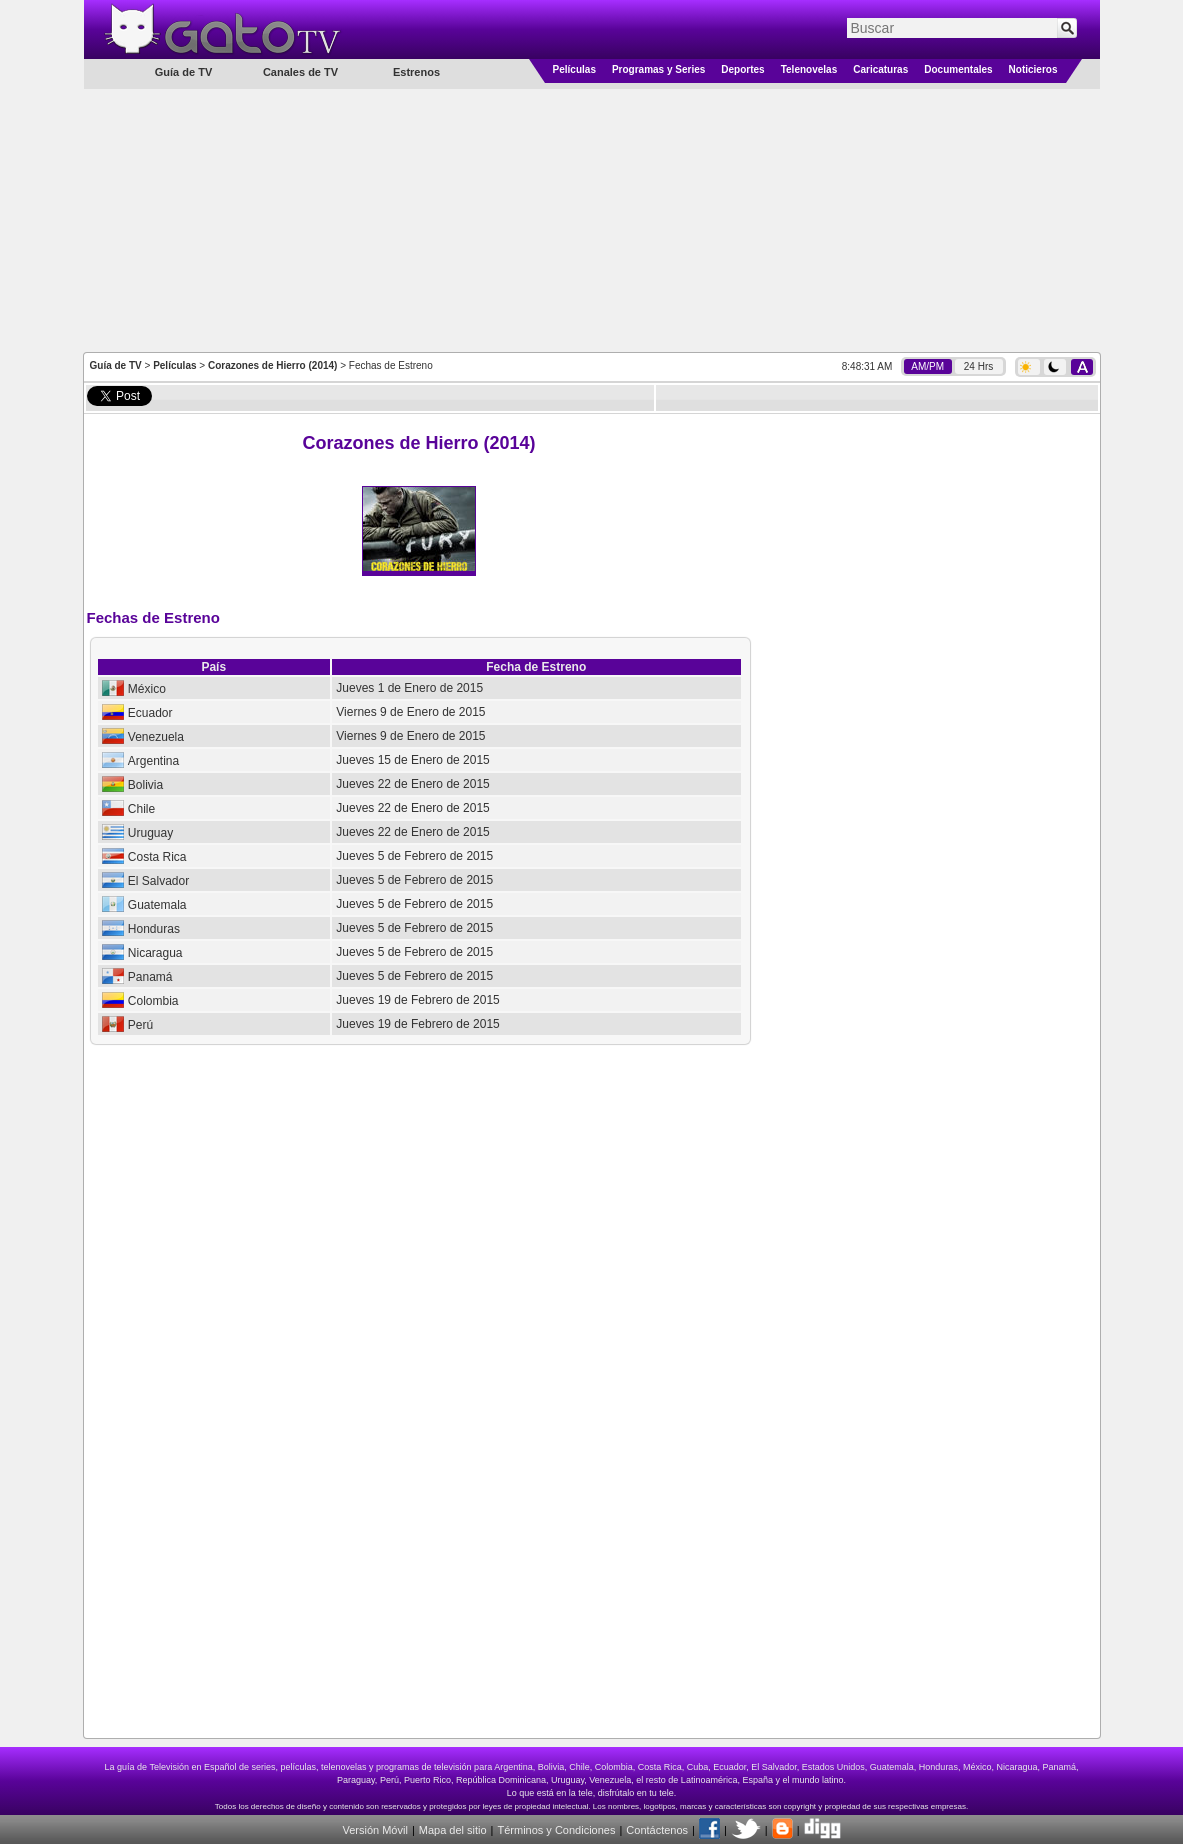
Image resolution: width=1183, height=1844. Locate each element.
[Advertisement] (592, 219)
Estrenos (416, 72)
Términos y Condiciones (556, 1830)
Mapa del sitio (453, 1830)
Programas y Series (658, 69)
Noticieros (1033, 69)
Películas (574, 69)
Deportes (742, 69)
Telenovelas (809, 69)
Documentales (958, 69)
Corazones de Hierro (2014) (273, 365)
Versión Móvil (374, 1830)
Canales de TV (300, 72)
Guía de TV (116, 365)
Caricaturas (880, 69)
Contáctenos (657, 1830)
